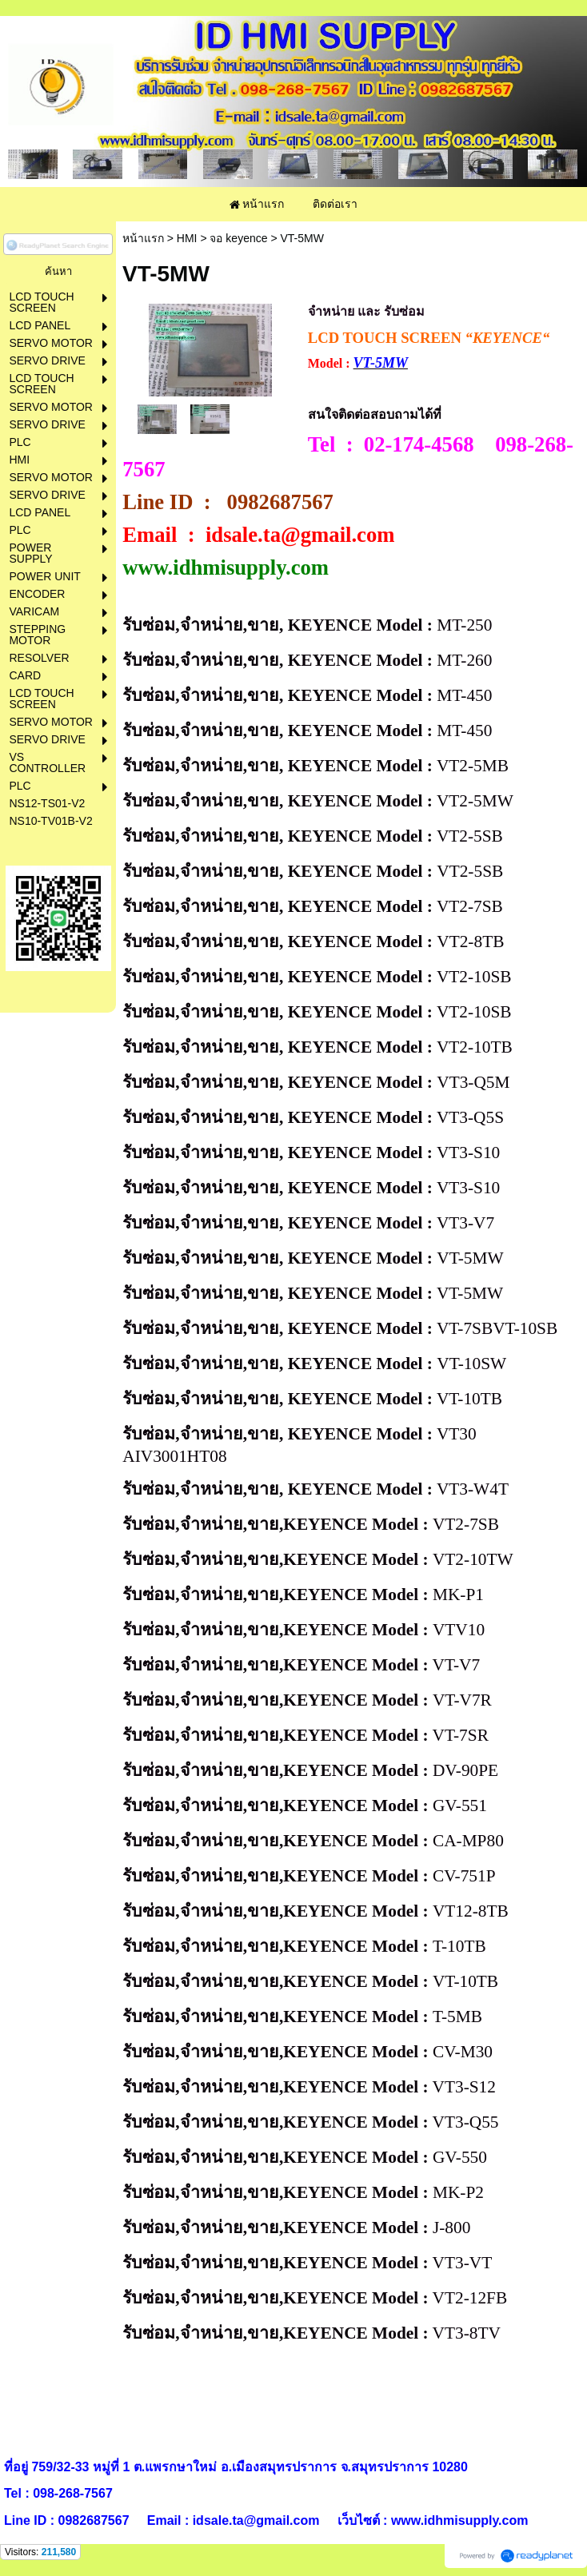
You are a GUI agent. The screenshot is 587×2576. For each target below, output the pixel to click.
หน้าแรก (143, 238)
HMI (187, 238)
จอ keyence (238, 238)
